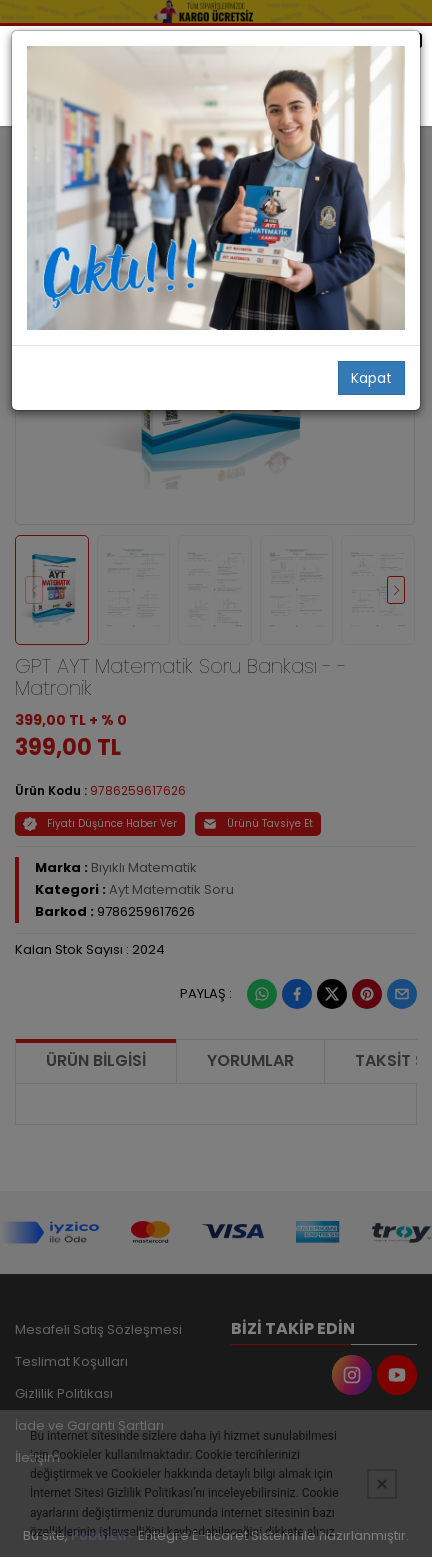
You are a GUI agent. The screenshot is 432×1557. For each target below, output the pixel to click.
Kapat (371, 378)
